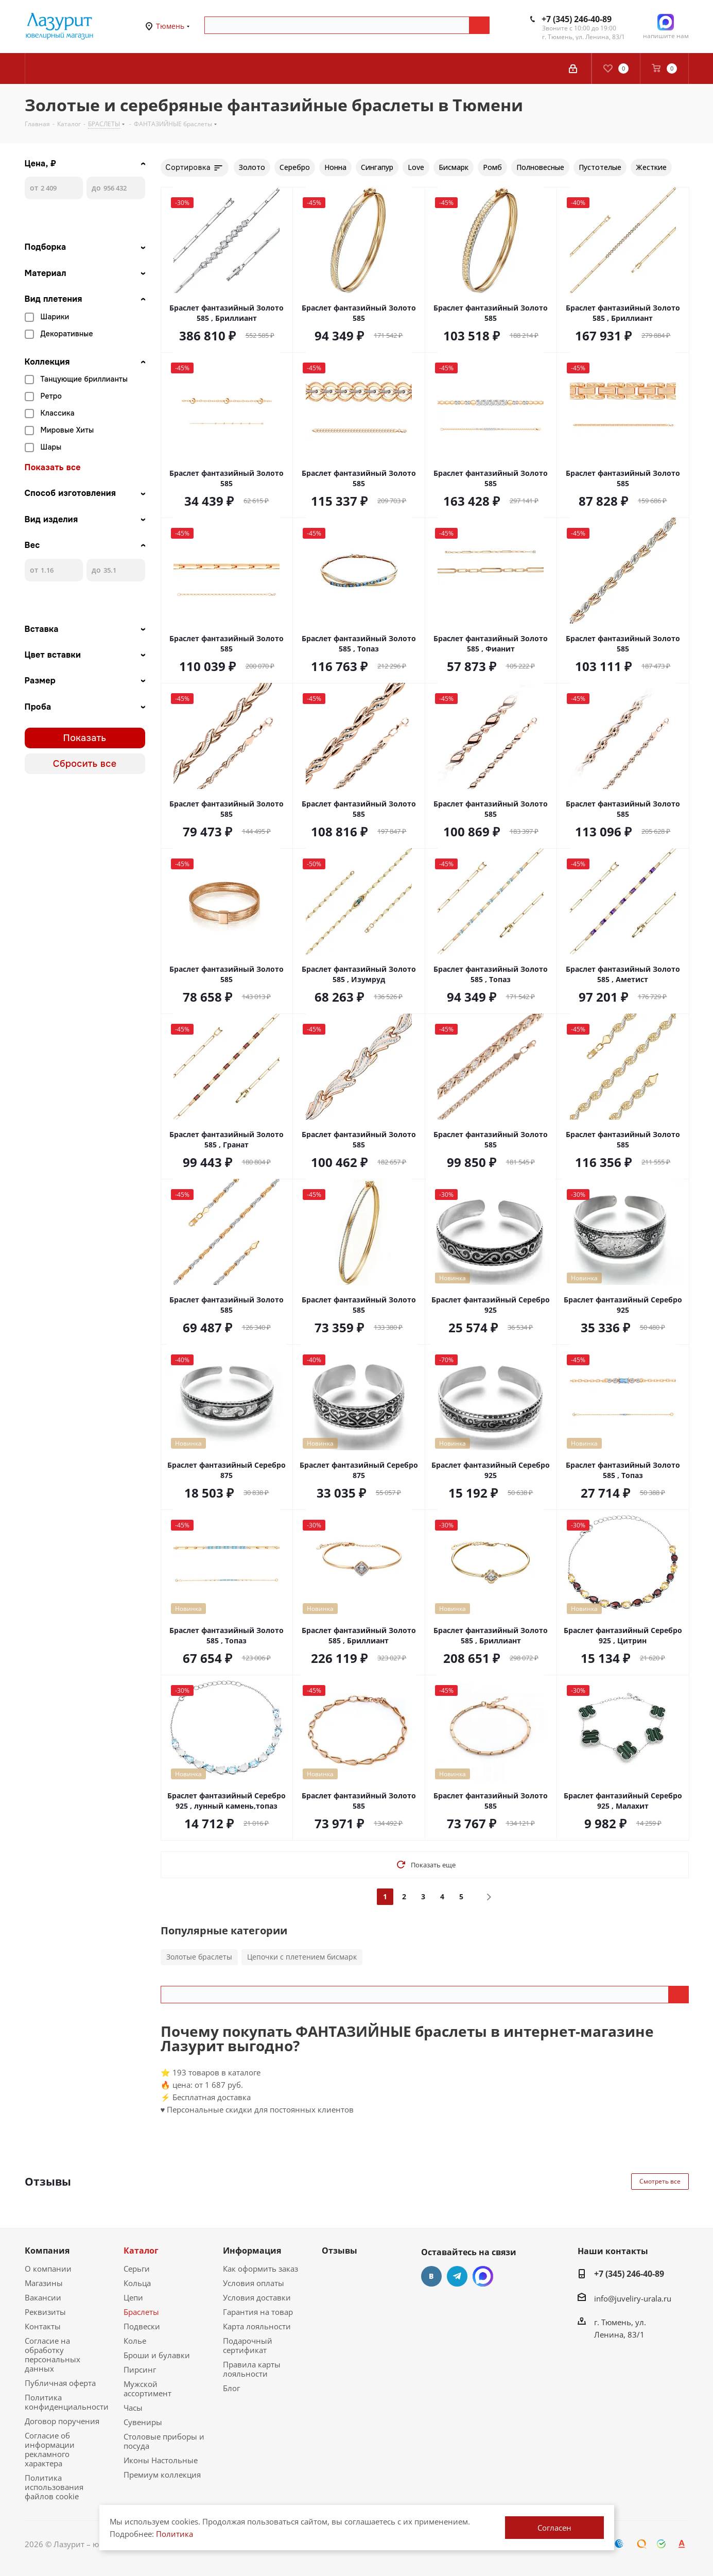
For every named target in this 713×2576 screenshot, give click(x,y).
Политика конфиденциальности (67, 2402)
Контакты (43, 2326)
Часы (133, 2407)
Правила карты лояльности (252, 2369)
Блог (231, 2388)
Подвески (142, 2326)
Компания (47, 2250)
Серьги (137, 2268)
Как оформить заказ (260, 2268)
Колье (135, 2340)
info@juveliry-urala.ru (632, 2298)
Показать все (53, 467)
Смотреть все (660, 2181)
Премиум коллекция (162, 2474)
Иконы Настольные (161, 2460)
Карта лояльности (257, 2326)
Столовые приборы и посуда (164, 2441)
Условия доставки (257, 2297)
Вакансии (43, 2297)
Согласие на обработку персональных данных (52, 2354)
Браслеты (141, 2312)
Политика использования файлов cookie (54, 2486)
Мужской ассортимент (147, 2388)
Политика (174, 2534)
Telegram (457, 2276)
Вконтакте (431, 2276)
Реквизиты (45, 2312)
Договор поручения (62, 2421)
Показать (85, 738)
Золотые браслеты (199, 1957)
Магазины (44, 2283)
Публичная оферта (60, 2383)
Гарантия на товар (258, 2312)
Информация (252, 2250)
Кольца (137, 2283)
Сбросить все (85, 763)
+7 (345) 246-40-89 (577, 19)
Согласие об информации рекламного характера (50, 2449)
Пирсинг (140, 2369)
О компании (48, 2268)
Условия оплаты (253, 2283)
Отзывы (339, 2250)
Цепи (133, 2297)
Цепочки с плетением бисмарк (302, 1957)
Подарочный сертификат (247, 2345)
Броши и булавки (157, 2355)
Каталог (141, 2250)
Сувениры (143, 2422)
